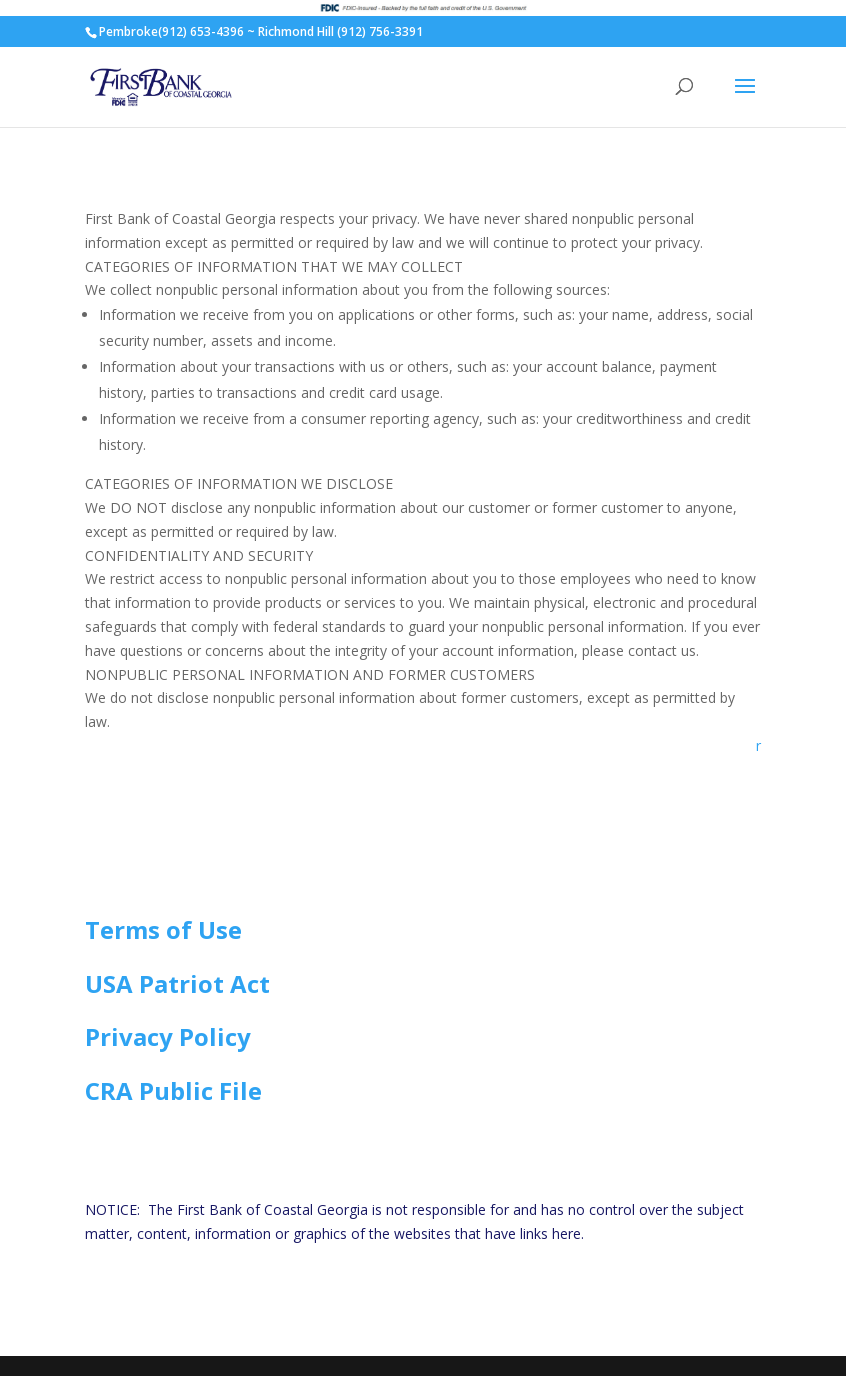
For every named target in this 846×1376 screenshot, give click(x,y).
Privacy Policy (168, 1036)
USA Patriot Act (177, 983)
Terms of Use (163, 929)
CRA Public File (173, 1090)
